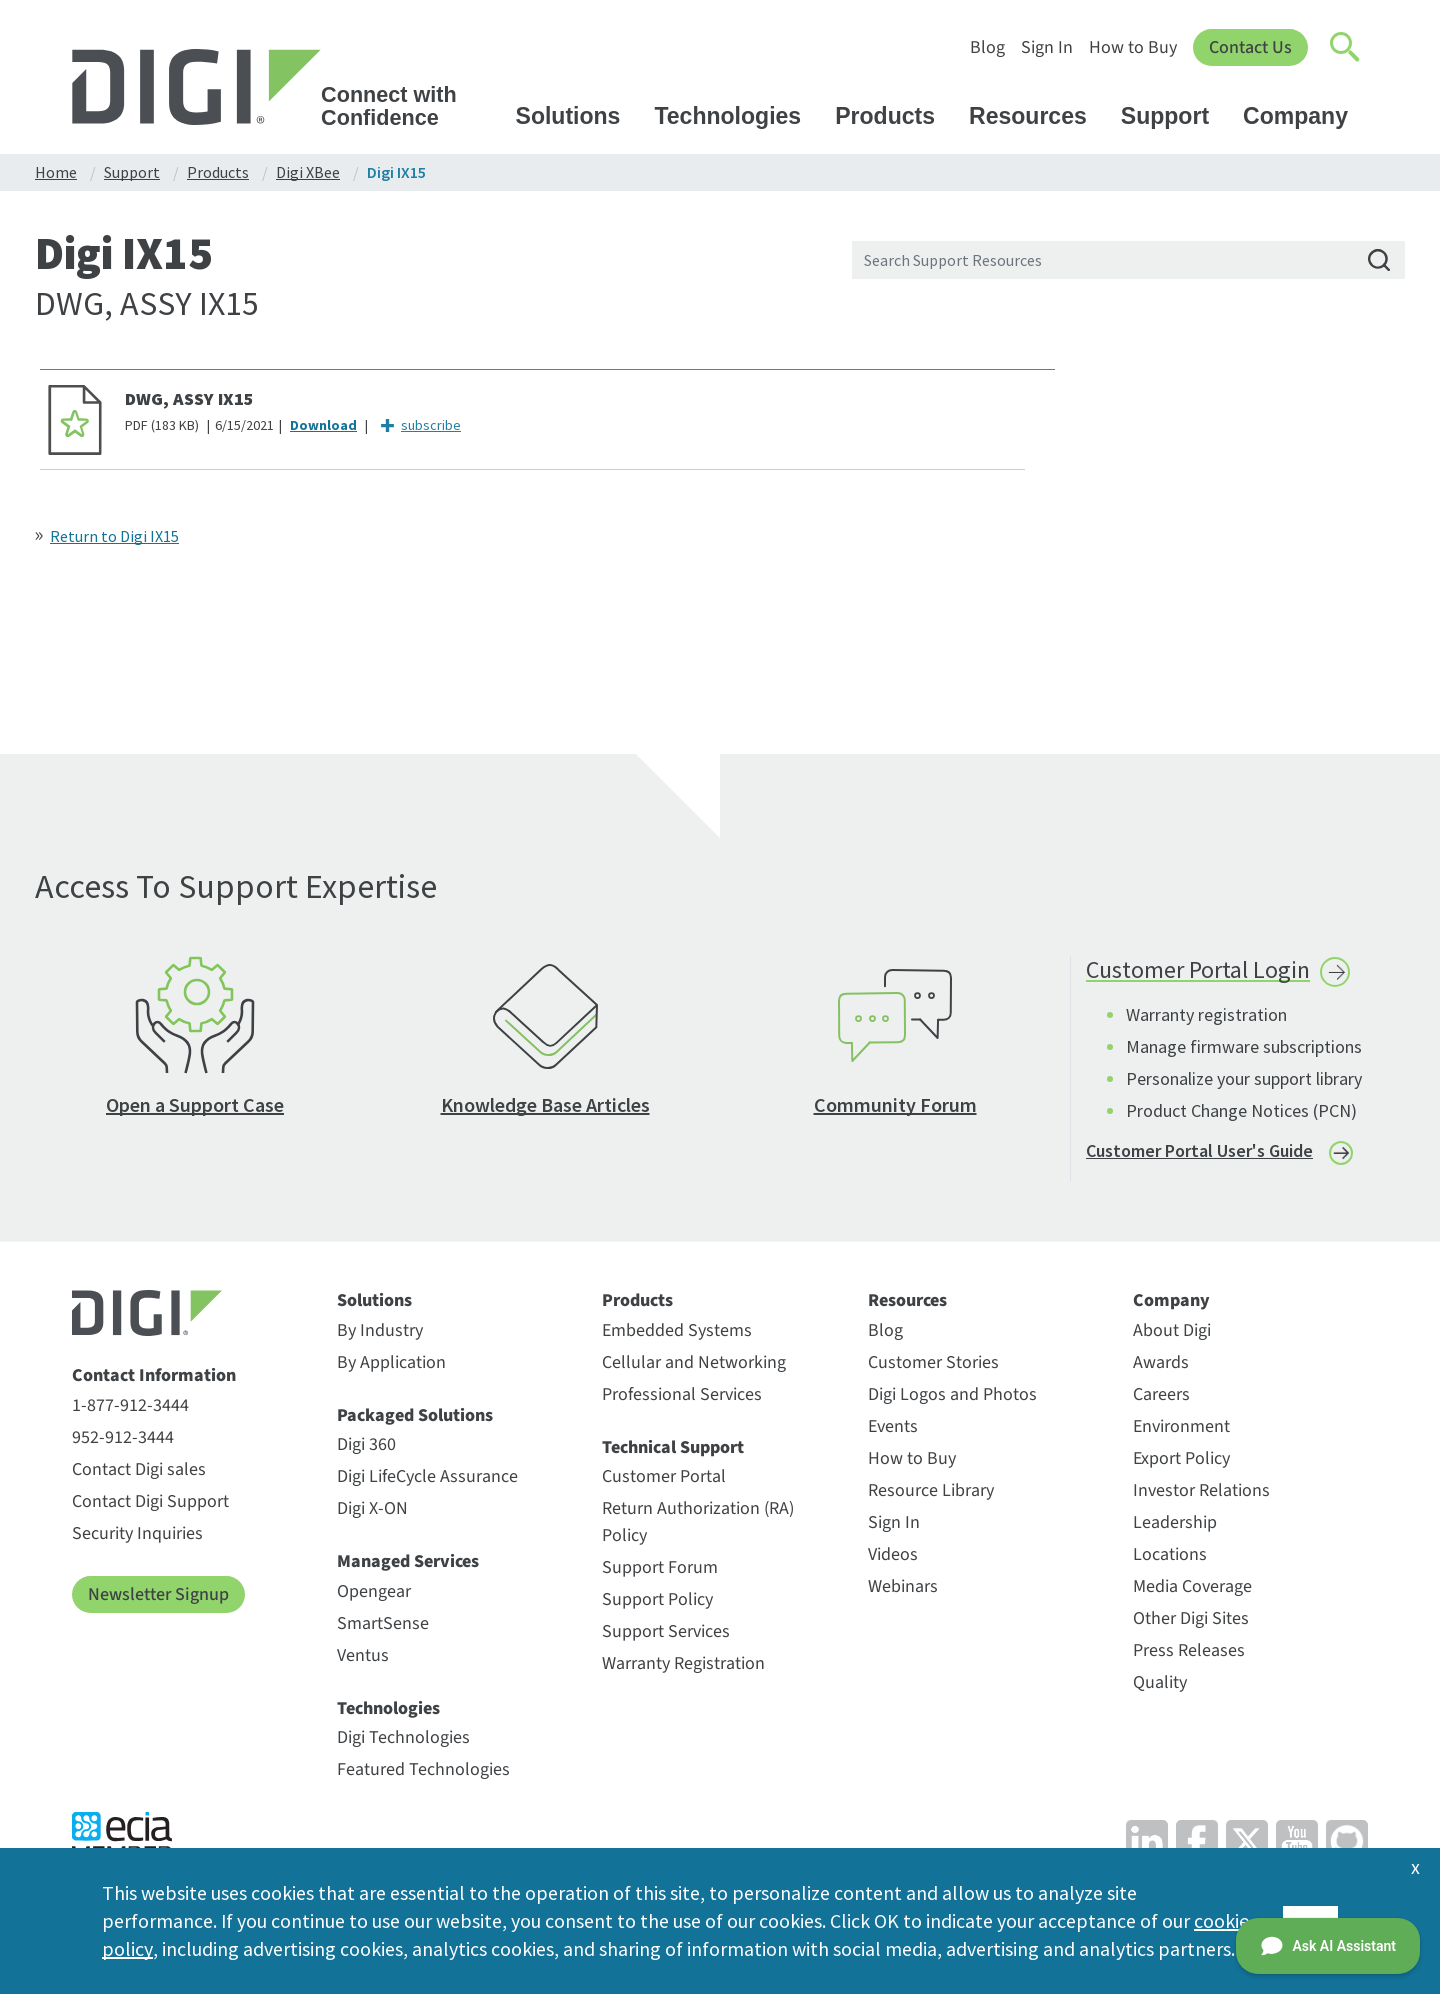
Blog (987, 47)
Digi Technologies (403, 1740)
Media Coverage (1192, 1589)
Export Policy (1181, 1461)
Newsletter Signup (158, 1597)
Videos (893, 1557)
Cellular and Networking (694, 1365)
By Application (391, 1365)
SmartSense (383, 1626)
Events (893, 1429)
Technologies (737, 116)
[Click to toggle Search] (1346, 48)
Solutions (578, 116)
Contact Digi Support (150, 1504)
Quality (1160, 1685)
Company (1305, 116)
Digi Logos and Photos (952, 1397)
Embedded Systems (677, 1333)
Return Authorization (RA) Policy (698, 1525)
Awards (1161, 1365)
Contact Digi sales (139, 1472)
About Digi (1172, 1333)
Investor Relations (1201, 1493)
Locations (1170, 1557)
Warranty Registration (683, 1666)
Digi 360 (366, 1447)
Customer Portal (664, 1479)
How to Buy (1133, 47)
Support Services (666, 1634)
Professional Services (682, 1397)
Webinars (903, 1589)
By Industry (380, 1333)
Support (1174, 116)
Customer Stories (933, 1365)
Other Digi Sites (1191, 1621)
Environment (1181, 1429)
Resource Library (931, 1493)
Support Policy (657, 1602)
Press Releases (1189, 1653)
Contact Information (154, 1379)
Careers (1161, 1397)
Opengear (374, 1594)
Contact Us (1250, 47)
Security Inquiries (137, 1536)
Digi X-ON (372, 1511)
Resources (1037, 116)
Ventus (363, 1658)
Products (894, 116)
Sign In (1047, 47)
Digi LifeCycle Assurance (427, 1479)
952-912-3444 (123, 1440)
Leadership (1175, 1525)
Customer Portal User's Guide (1199, 1153)
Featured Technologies (423, 1772)
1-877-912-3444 (130, 1408)
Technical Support (673, 1451)
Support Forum (660, 1570)
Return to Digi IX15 (114, 536)
